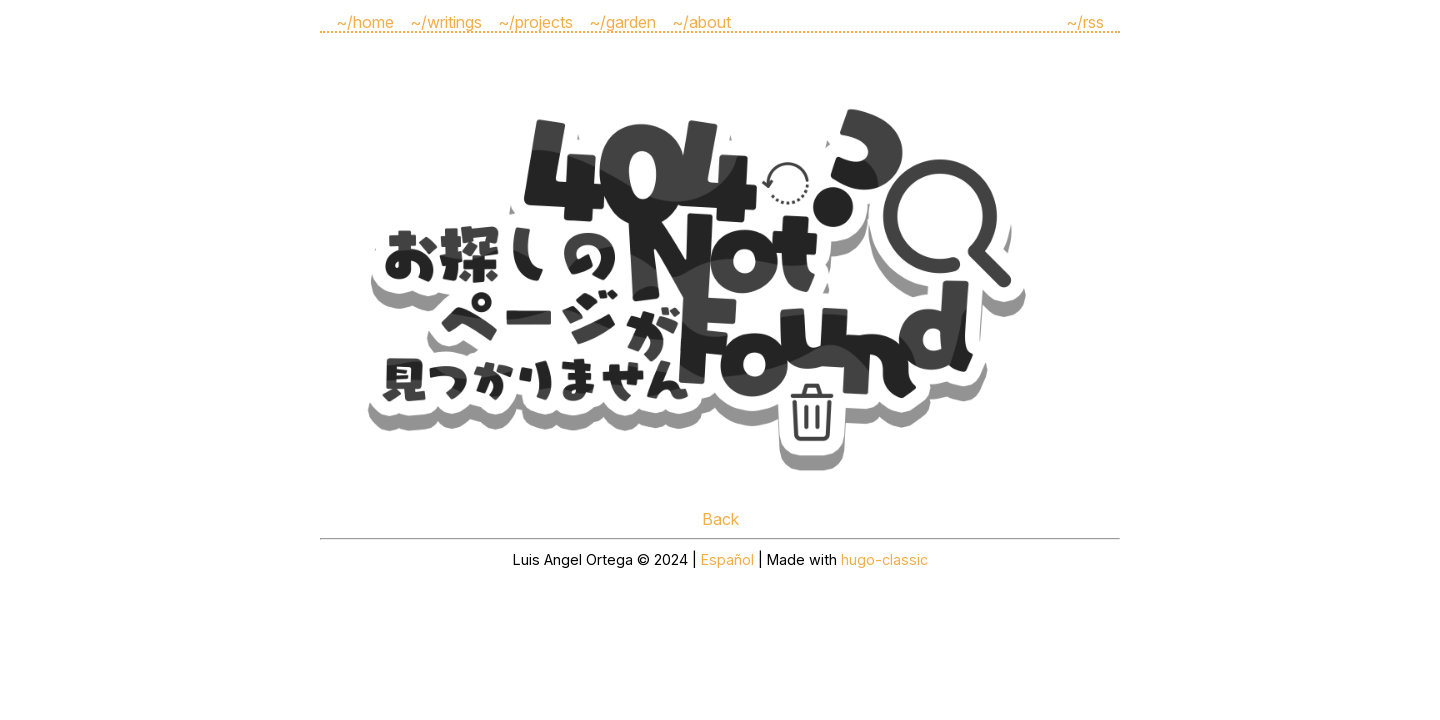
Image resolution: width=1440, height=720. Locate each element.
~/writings (446, 22)
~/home (365, 22)
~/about (701, 22)
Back (720, 519)
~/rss (1085, 22)
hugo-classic (884, 559)
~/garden (622, 22)
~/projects (535, 22)
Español (727, 559)
